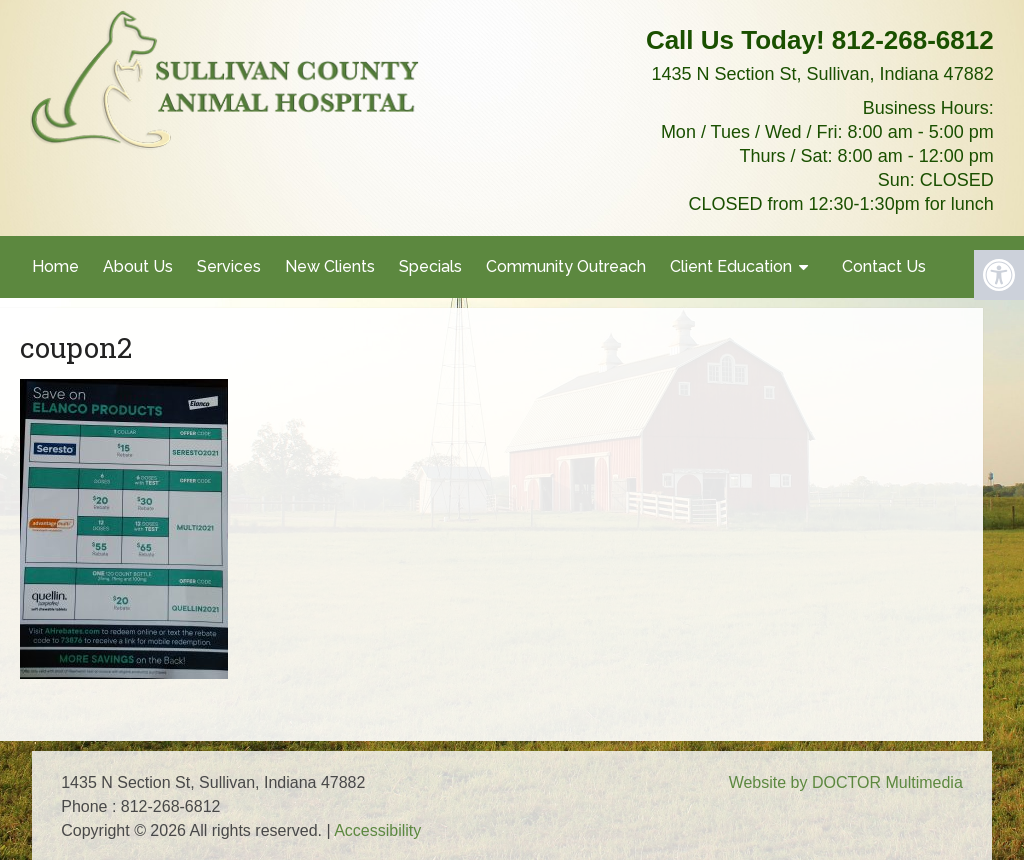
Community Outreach (566, 266)
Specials (430, 266)
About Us (138, 266)
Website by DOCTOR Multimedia (846, 782)
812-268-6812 (913, 40)
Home (55, 266)
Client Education (731, 266)
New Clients (330, 266)
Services (229, 266)
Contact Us (884, 266)
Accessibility (377, 830)
